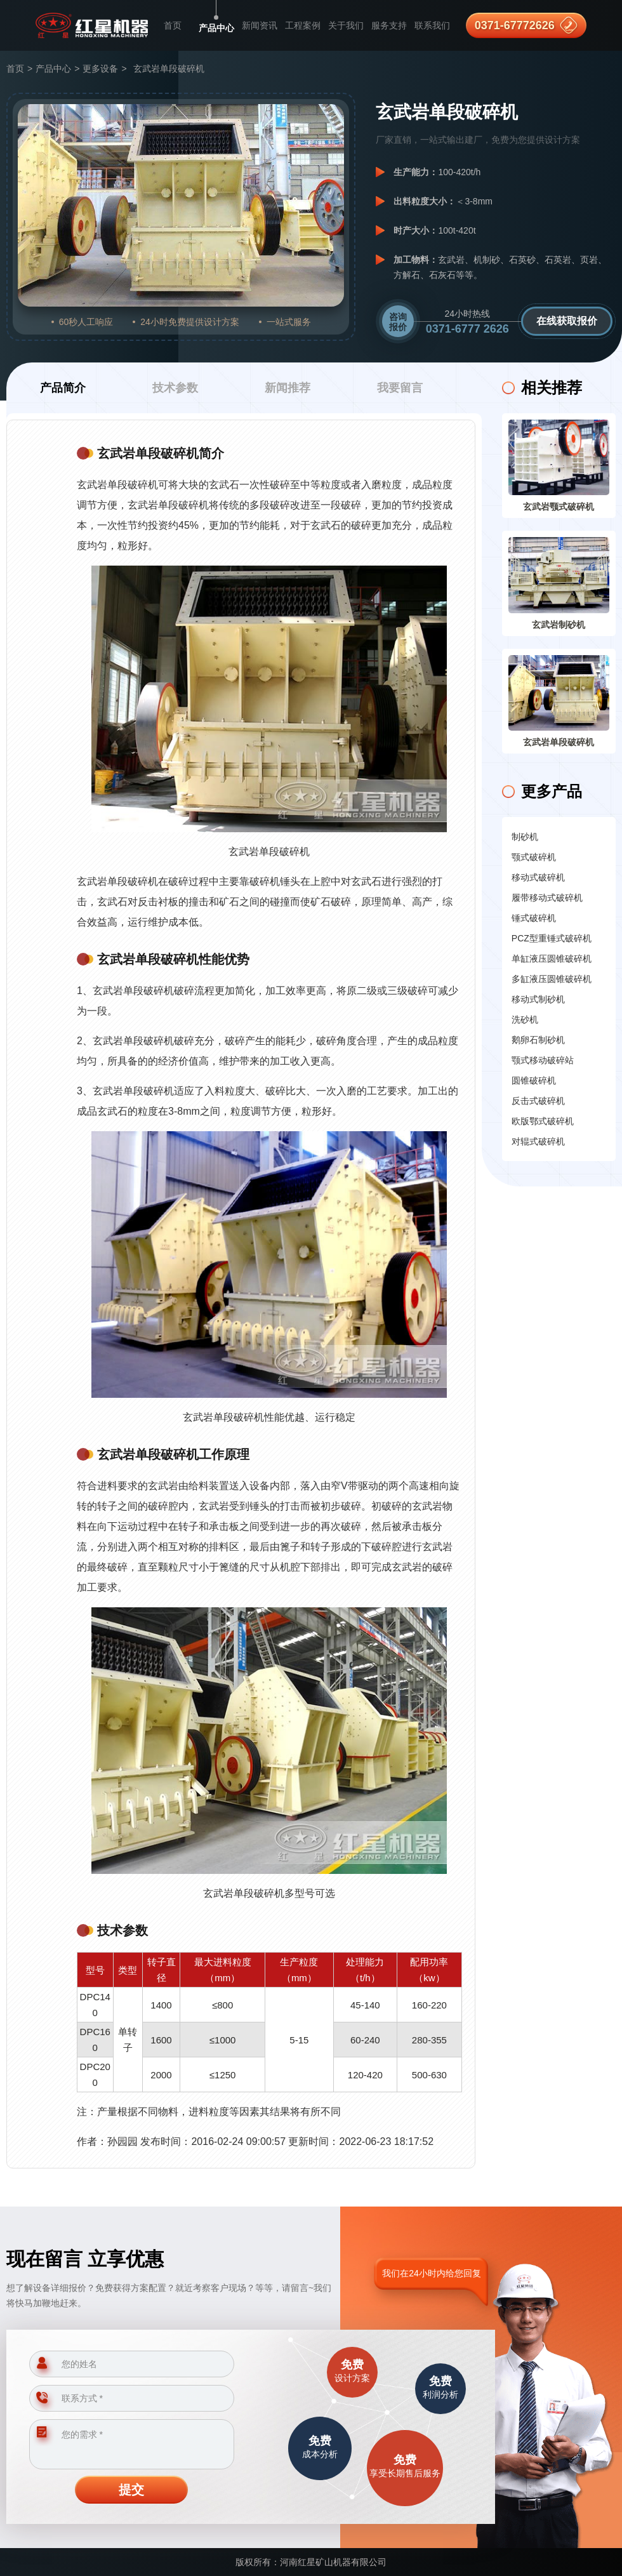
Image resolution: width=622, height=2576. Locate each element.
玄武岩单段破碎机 (558, 742)
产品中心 (216, 28)
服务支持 (389, 25)
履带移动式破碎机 (547, 898)
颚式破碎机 (534, 857)
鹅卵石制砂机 (538, 1040)
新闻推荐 (287, 388)
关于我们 (346, 25)
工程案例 (303, 25)
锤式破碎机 (534, 918)
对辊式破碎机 (538, 1141)
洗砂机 (525, 1019)
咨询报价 (398, 322)
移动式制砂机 (538, 999)
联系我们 (432, 25)
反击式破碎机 (538, 1101)
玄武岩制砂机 (558, 625)
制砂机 (525, 837)
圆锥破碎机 (534, 1080)
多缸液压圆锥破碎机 (552, 979)
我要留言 (400, 388)
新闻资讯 (259, 25)
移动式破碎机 (538, 877)
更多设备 (100, 68)
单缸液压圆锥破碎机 (552, 958)
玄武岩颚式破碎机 (558, 506)
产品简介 (63, 388)
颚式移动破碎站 (543, 1060)
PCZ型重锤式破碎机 (552, 938)
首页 (173, 25)
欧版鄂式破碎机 (543, 1121)
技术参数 (175, 388)
